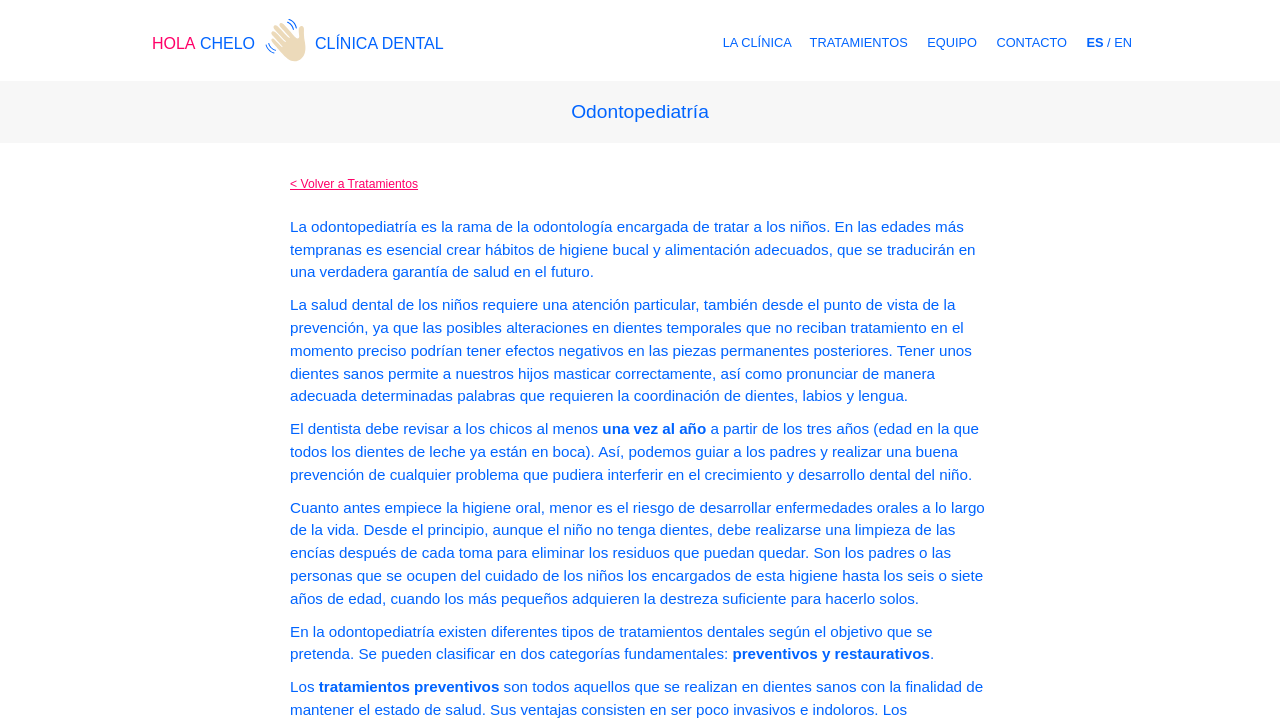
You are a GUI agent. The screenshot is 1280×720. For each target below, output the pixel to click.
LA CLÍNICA (759, 42)
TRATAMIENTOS (859, 42)
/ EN (1109, 42)
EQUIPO (952, 42)
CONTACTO (1031, 42)
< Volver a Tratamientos (354, 184)
